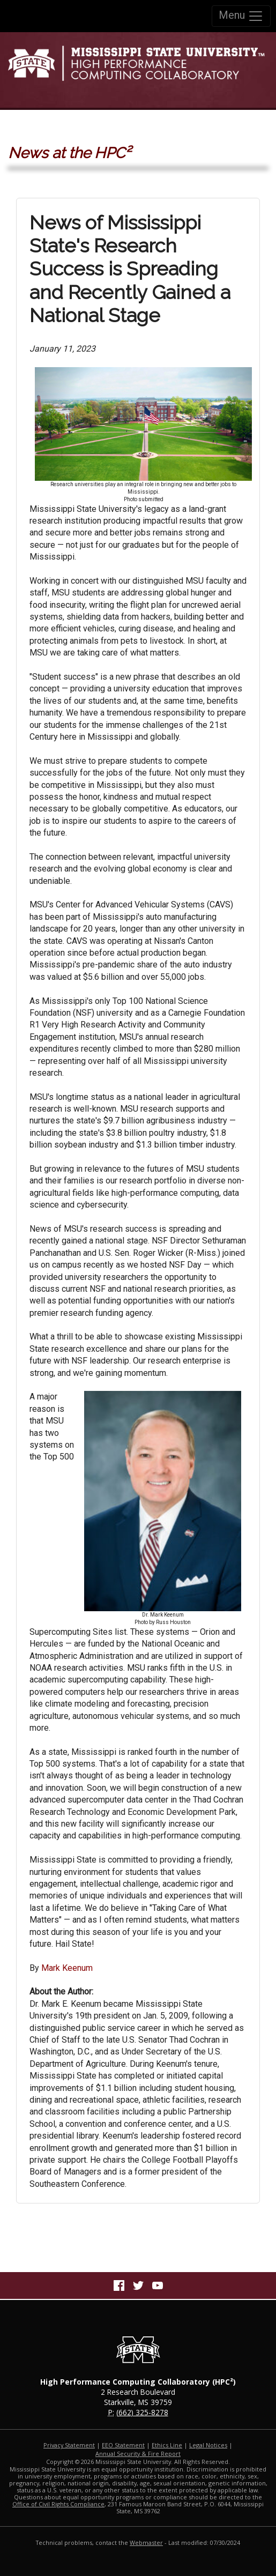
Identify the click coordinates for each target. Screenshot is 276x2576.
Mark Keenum (67, 1968)
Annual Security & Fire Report (138, 2454)
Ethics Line (167, 2445)
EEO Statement (123, 2445)
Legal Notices (208, 2445)
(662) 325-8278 (142, 2412)
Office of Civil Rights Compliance (58, 2504)
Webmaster (146, 2542)
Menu (241, 16)
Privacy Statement (69, 2445)
